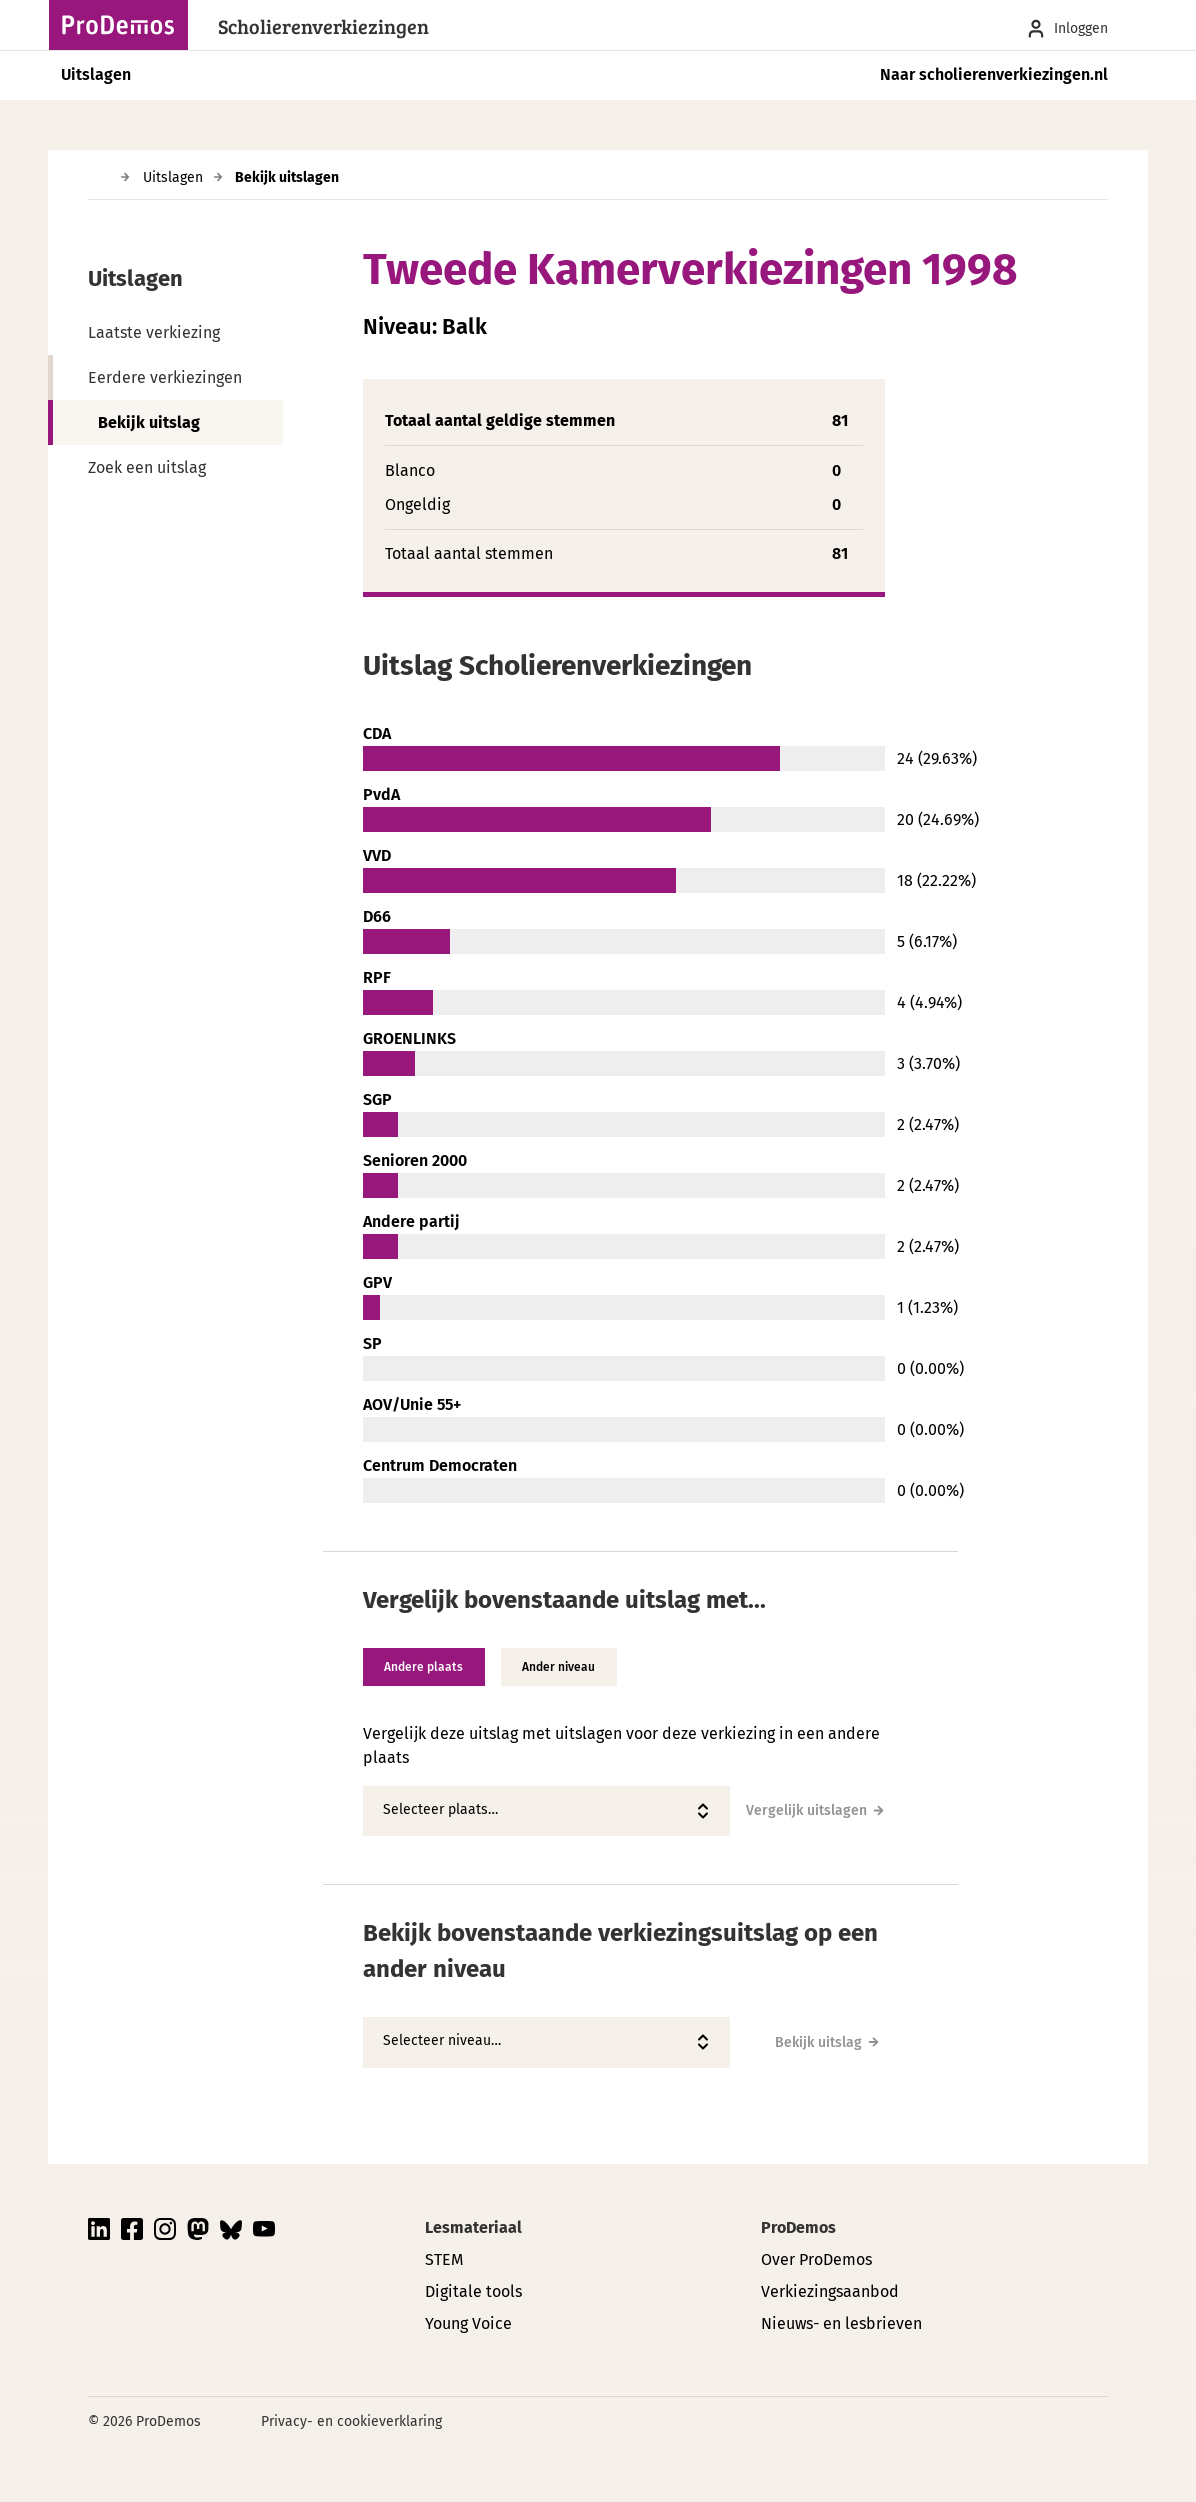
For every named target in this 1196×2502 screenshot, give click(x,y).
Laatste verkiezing (154, 332)
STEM (444, 2259)
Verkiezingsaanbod (830, 2291)
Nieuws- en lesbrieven (841, 2323)
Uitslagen (96, 74)
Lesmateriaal (473, 2227)
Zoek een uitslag (147, 467)
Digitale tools (473, 2291)
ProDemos (798, 2227)
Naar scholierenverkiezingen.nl (994, 74)
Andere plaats (428, 1667)
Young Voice (468, 2323)
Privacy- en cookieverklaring (351, 2421)
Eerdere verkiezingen (165, 377)
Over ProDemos (816, 2259)
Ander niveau (572, 1667)
